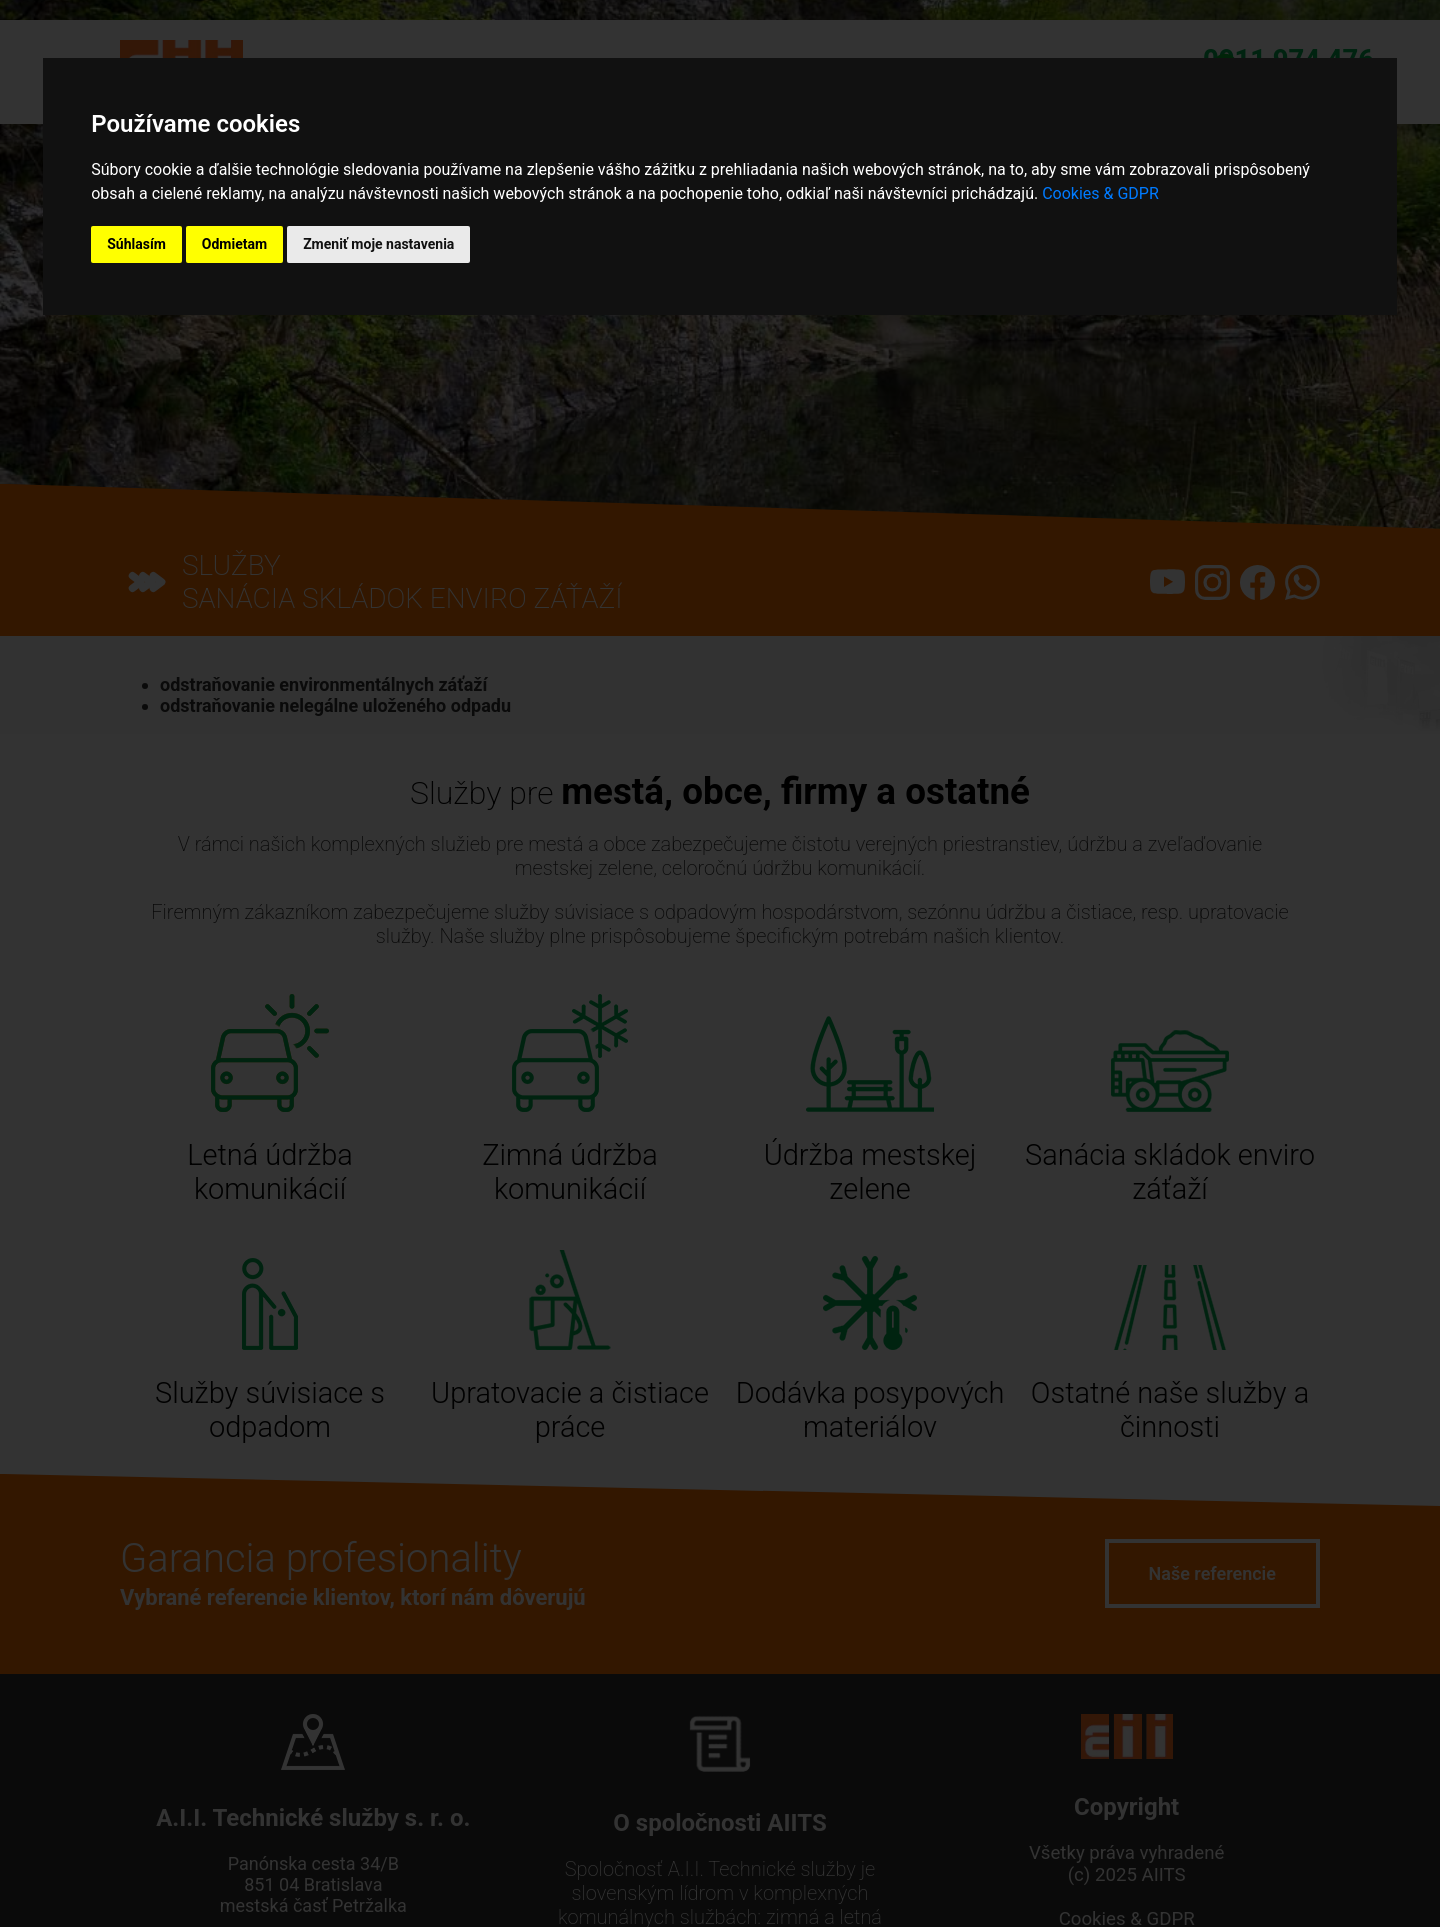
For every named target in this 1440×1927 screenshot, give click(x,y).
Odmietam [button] (234, 244)
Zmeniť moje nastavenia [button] (378, 244)
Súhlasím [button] (136, 244)
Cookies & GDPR (1100, 193)
